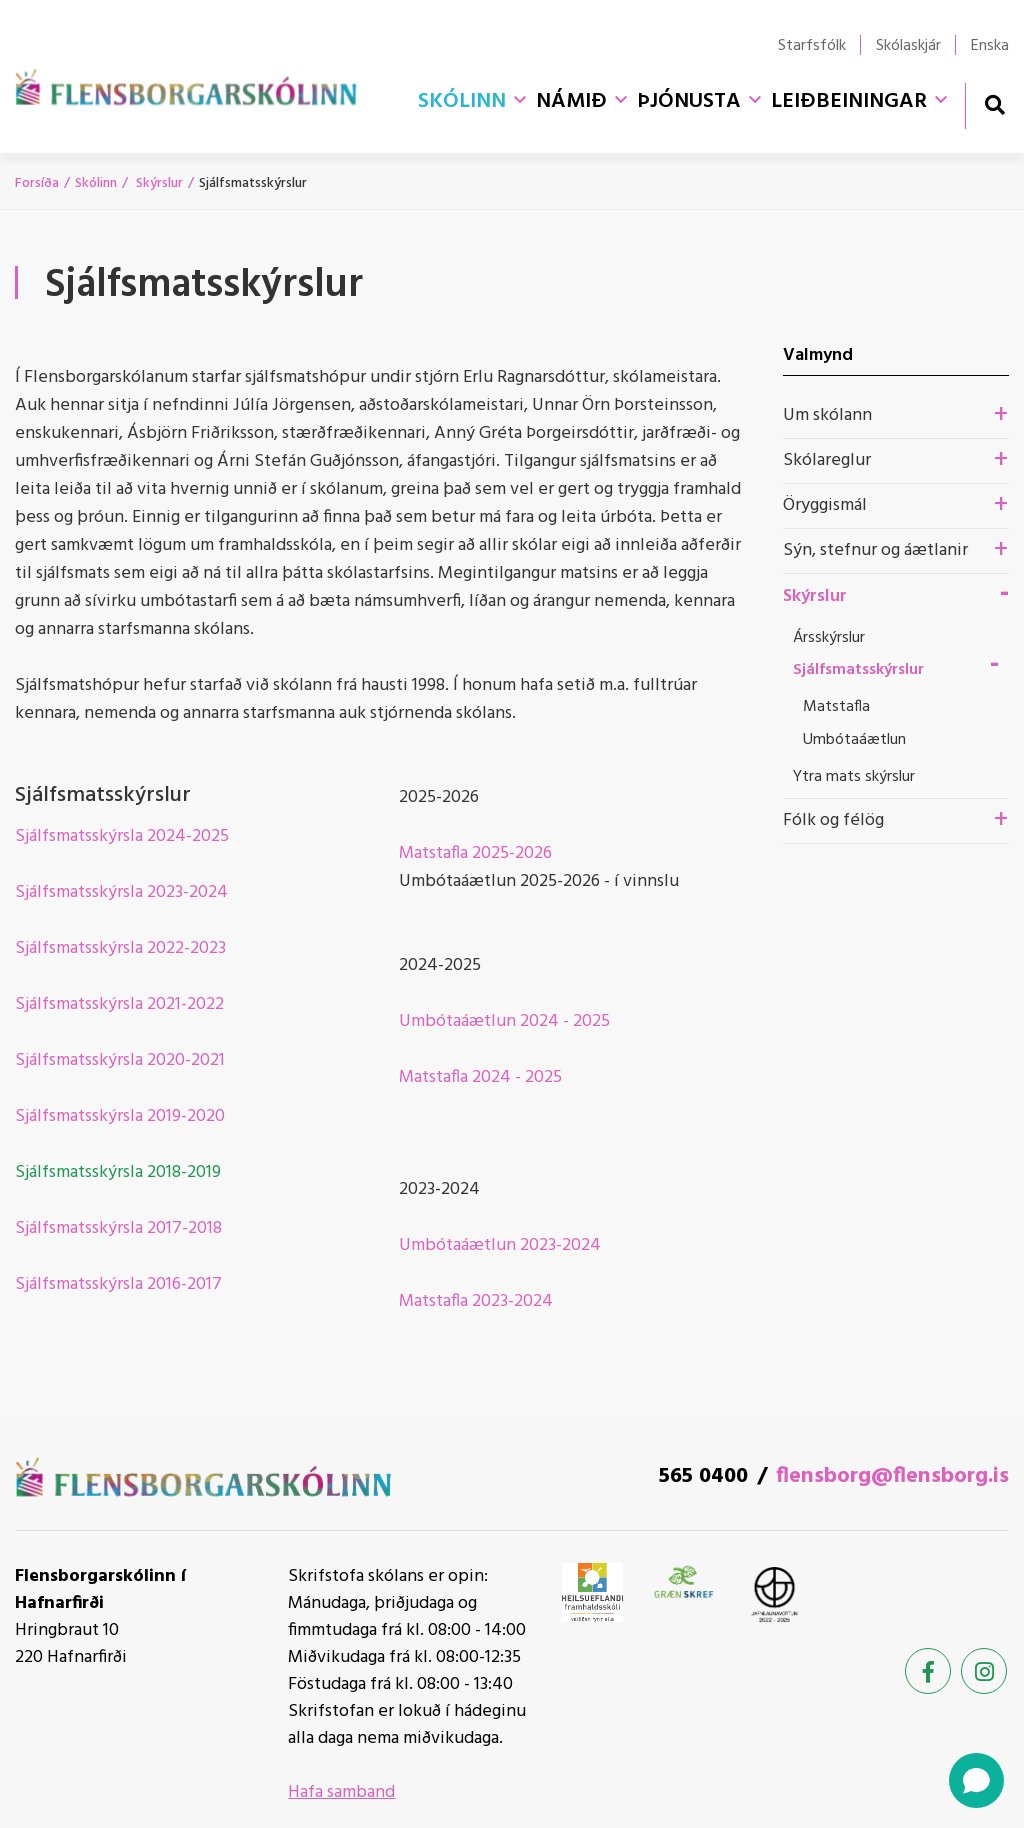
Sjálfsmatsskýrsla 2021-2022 (119, 1004)
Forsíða (37, 183)
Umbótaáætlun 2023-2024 (500, 1245)
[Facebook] (928, 1671)
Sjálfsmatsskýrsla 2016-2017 (118, 1284)
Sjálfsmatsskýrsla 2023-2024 (121, 892)
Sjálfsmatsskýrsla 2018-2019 (118, 1172)
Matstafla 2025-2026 (475, 853)
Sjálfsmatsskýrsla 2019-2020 (120, 1116)
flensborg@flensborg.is (892, 1476)
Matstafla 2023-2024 (476, 1301)
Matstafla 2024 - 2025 (480, 1077)
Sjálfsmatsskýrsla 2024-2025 (122, 836)
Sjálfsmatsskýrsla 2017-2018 (118, 1228)
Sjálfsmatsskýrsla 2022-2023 (120, 948)
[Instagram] (984, 1671)
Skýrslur (158, 183)
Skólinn (96, 183)
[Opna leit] (994, 104)
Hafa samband (341, 1792)
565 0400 (703, 1476)
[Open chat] (976, 1780)
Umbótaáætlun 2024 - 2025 (504, 1021)
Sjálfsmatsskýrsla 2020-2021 (120, 1060)
